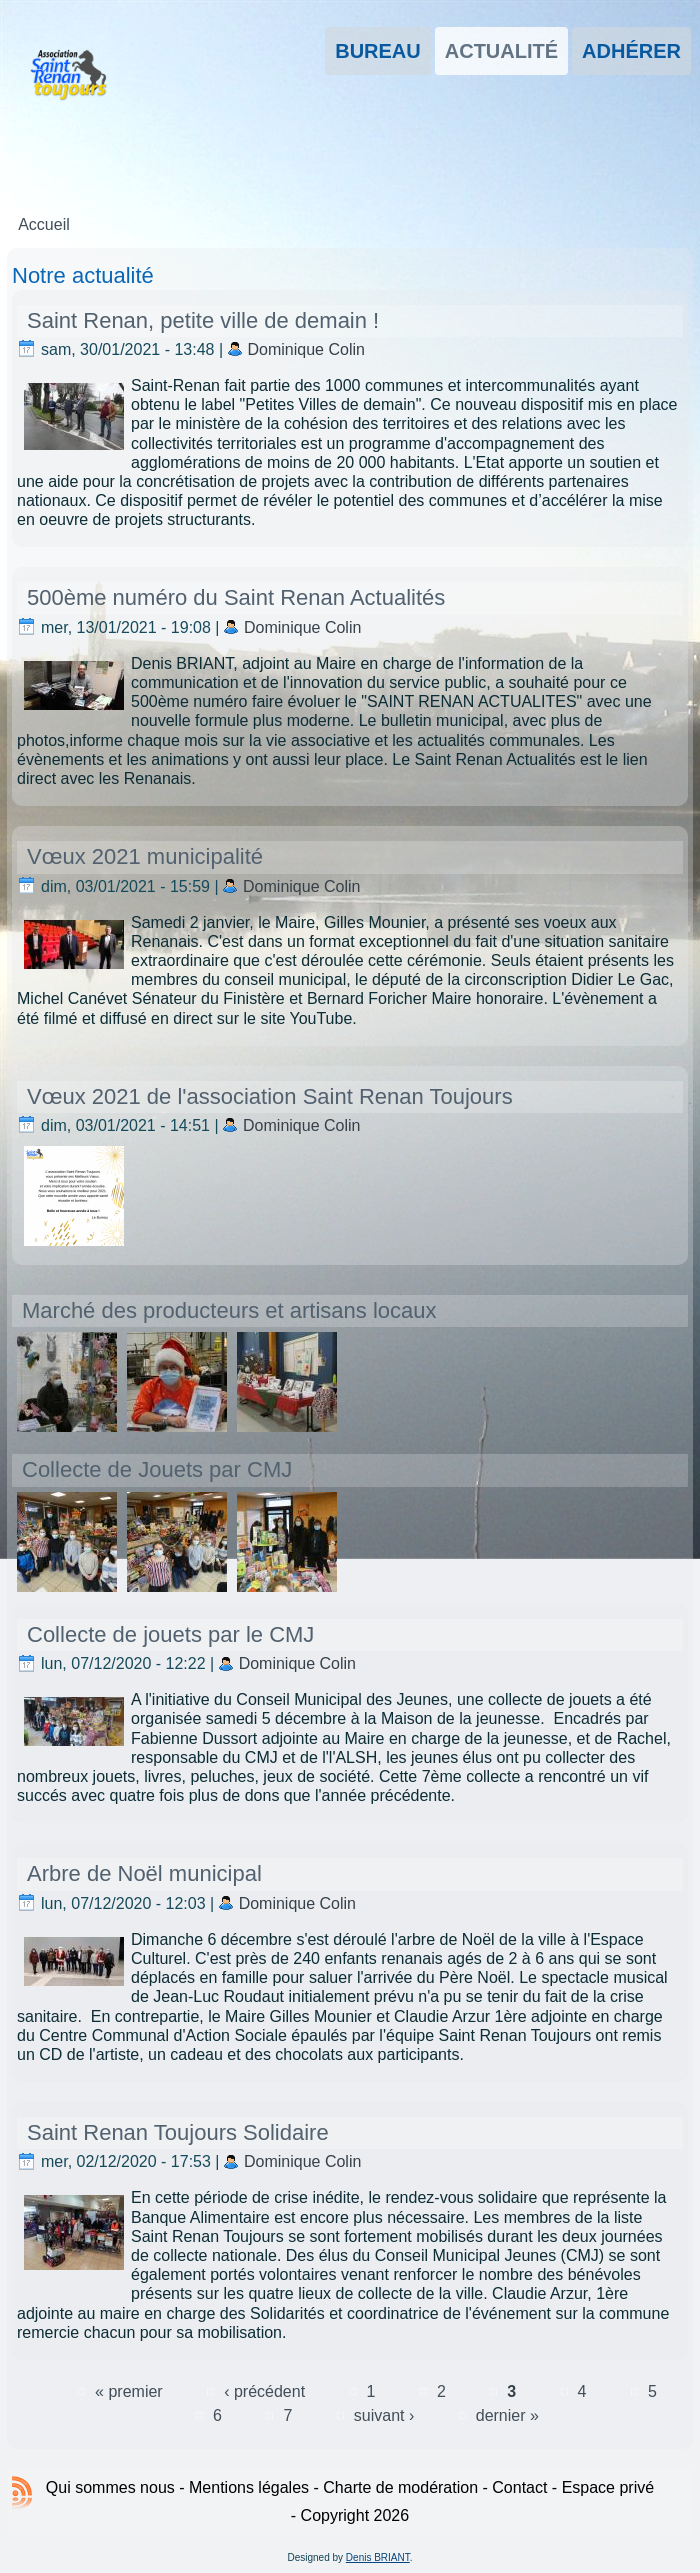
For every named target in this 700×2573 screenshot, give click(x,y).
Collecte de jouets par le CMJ (170, 1634)
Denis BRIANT (378, 2557)
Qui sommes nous (110, 2487)
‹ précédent (264, 2391)
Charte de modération (400, 2487)
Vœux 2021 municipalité (145, 856)
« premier (129, 2391)
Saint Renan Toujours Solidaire (178, 2132)
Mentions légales (249, 2487)
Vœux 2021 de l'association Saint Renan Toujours (270, 1096)
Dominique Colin (306, 349)
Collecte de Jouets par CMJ (157, 1469)
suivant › (384, 2415)
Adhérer (631, 51)
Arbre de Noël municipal (144, 1873)
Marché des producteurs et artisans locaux (229, 1310)
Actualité (501, 51)
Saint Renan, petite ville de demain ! (203, 320)
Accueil (44, 224)
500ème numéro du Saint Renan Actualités (236, 597)
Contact (519, 2487)
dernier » (507, 2415)
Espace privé (608, 2487)
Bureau (378, 51)
